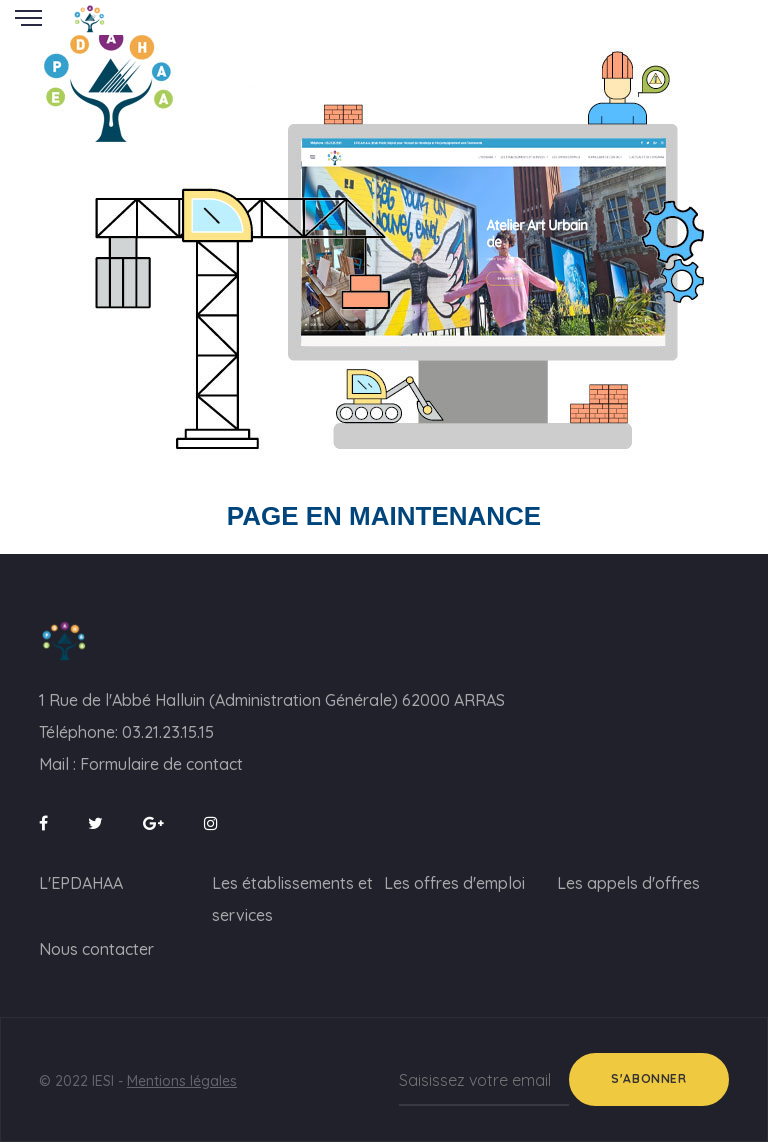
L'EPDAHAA (81, 883)
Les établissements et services (292, 899)
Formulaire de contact (161, 764)
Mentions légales (182, 1081)
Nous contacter (96, 949)
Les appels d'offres (628, 883)
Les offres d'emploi (454, 883)
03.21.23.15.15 (168, 732)
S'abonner (648, 1078)
